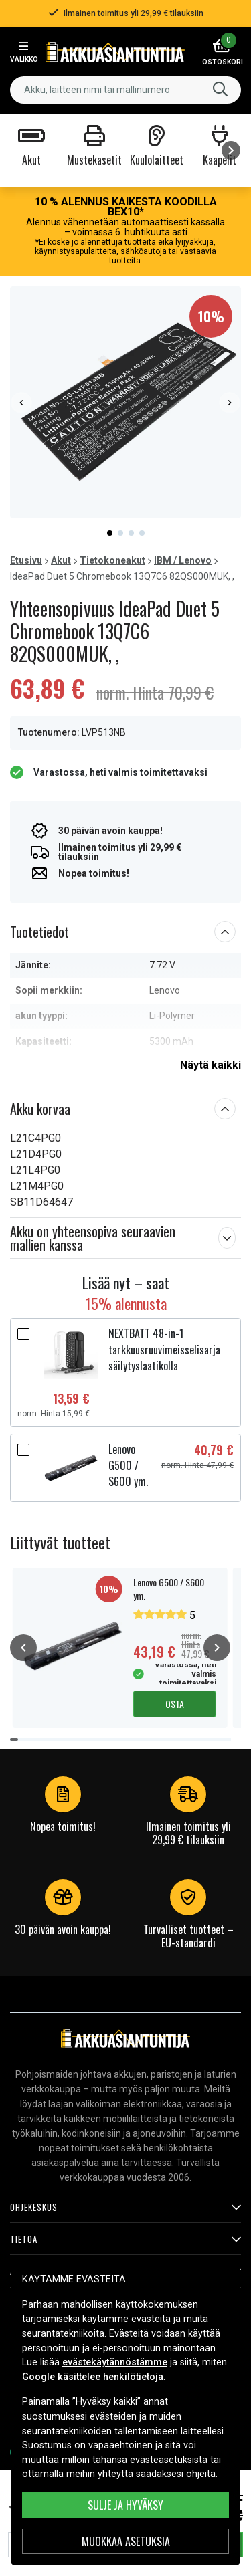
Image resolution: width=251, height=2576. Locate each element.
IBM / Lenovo (183, 560)
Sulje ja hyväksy (125, 2505)
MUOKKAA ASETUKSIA (126, 2541)
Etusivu (26, 560)
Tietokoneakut (112, 560)
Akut (61, 560)
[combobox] (125, 90)
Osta (174, 1704)
